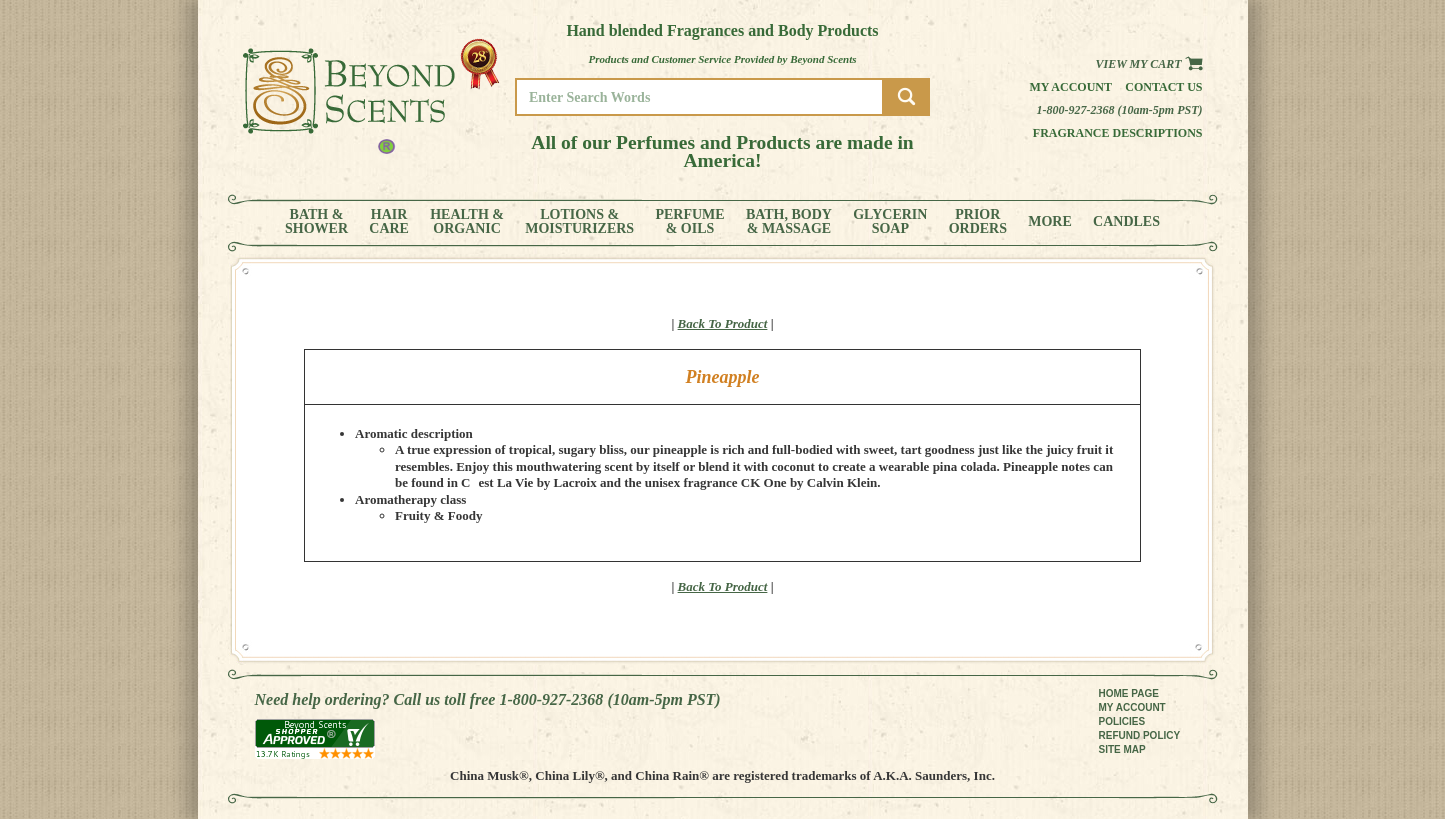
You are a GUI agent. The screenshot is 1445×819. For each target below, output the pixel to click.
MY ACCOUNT (1132, 707)
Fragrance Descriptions (1118, 133)
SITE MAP (1122, 749)
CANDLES (1126, 222)
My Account (1070, 87)
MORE (1050, 222)
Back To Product (723, 323)
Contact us (1163, 87)
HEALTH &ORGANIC (467, 222)
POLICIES (1122, 721)
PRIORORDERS (978, 222)
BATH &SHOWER (316, 222)
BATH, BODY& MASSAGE (789, 222)
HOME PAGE (1129, 693)
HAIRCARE (389, 222)
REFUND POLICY (1140, 735)
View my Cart (1148, 64)
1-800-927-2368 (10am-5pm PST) (1120, 110)
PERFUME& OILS (689, 222)
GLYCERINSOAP (890, 222)
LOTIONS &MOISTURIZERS (579, 222)
